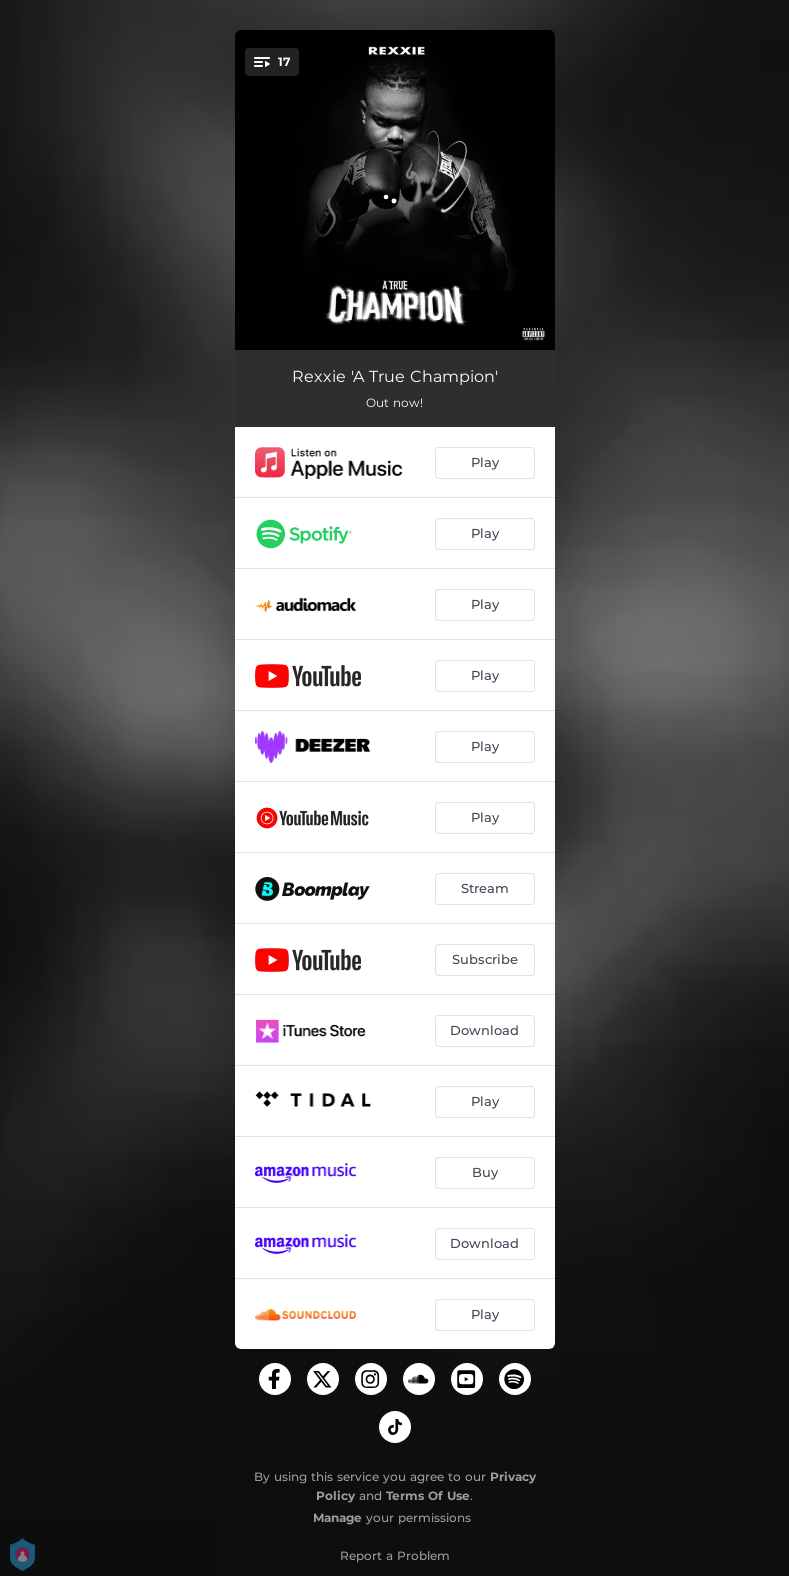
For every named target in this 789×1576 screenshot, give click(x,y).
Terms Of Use (428, 1495)
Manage (337, 1517)
